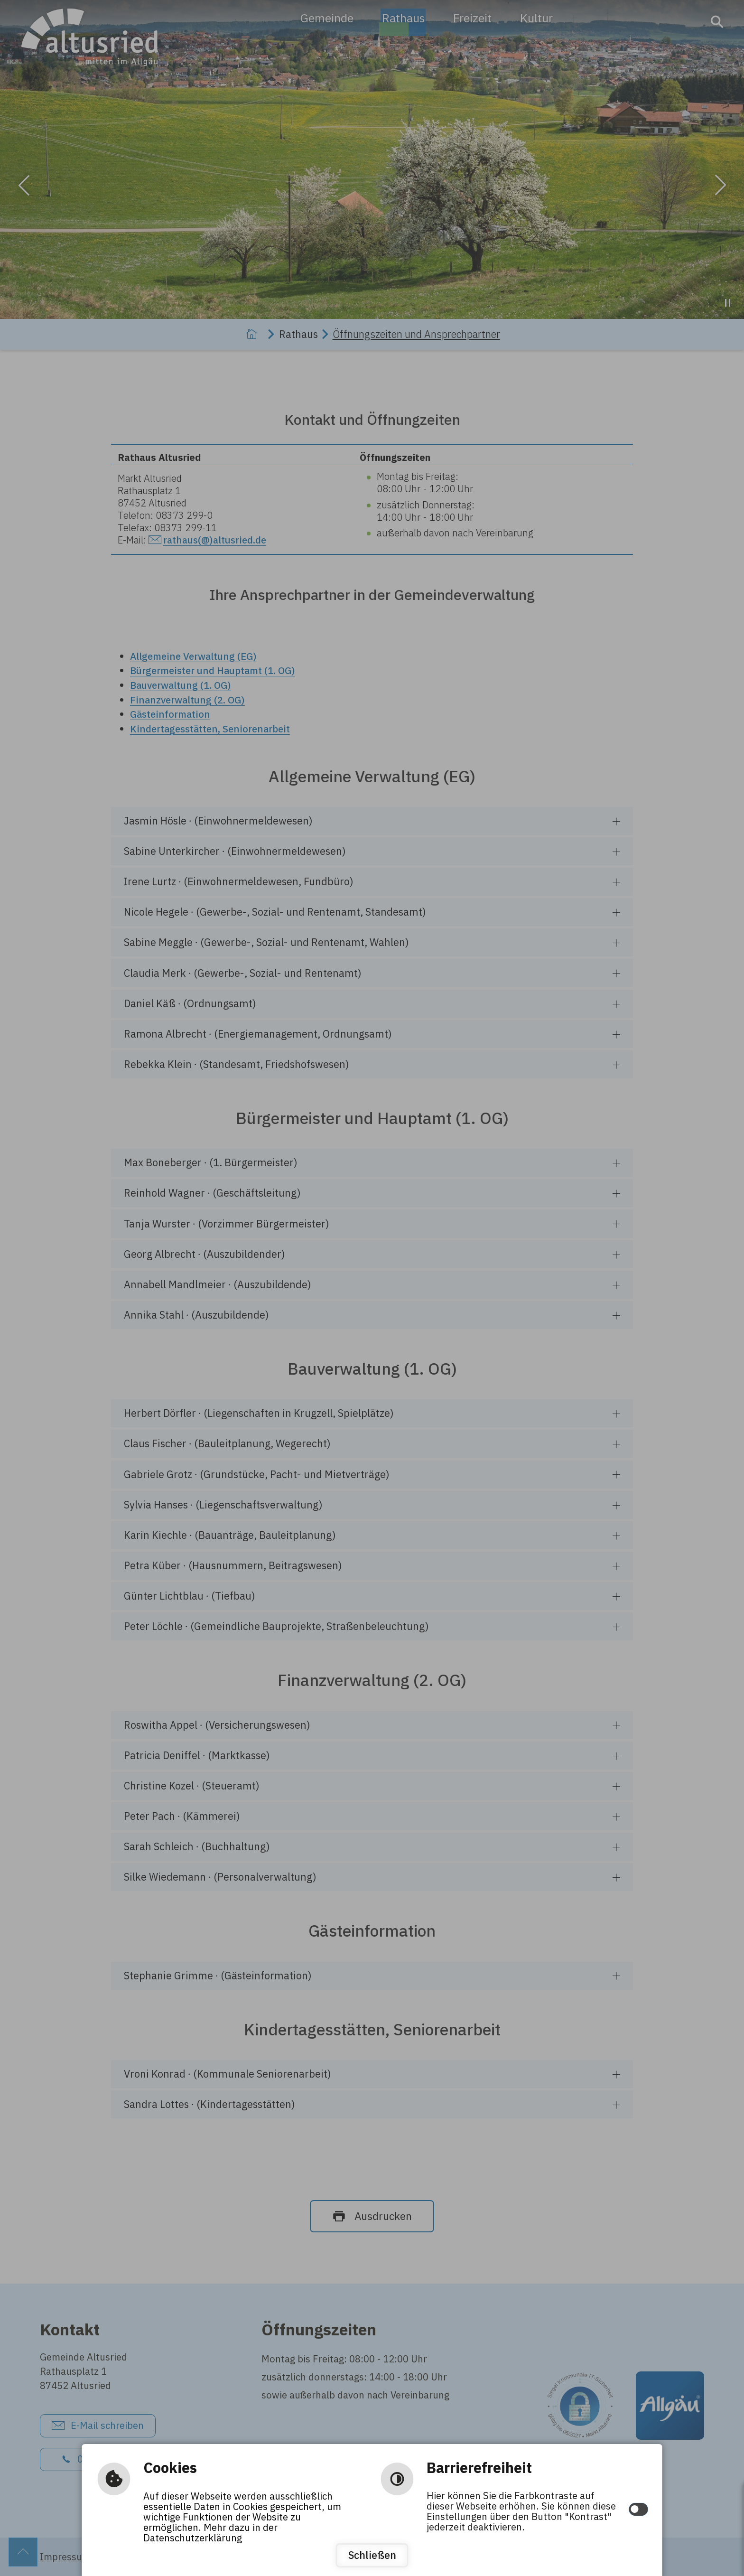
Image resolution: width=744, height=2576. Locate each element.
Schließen (372, 2555)
